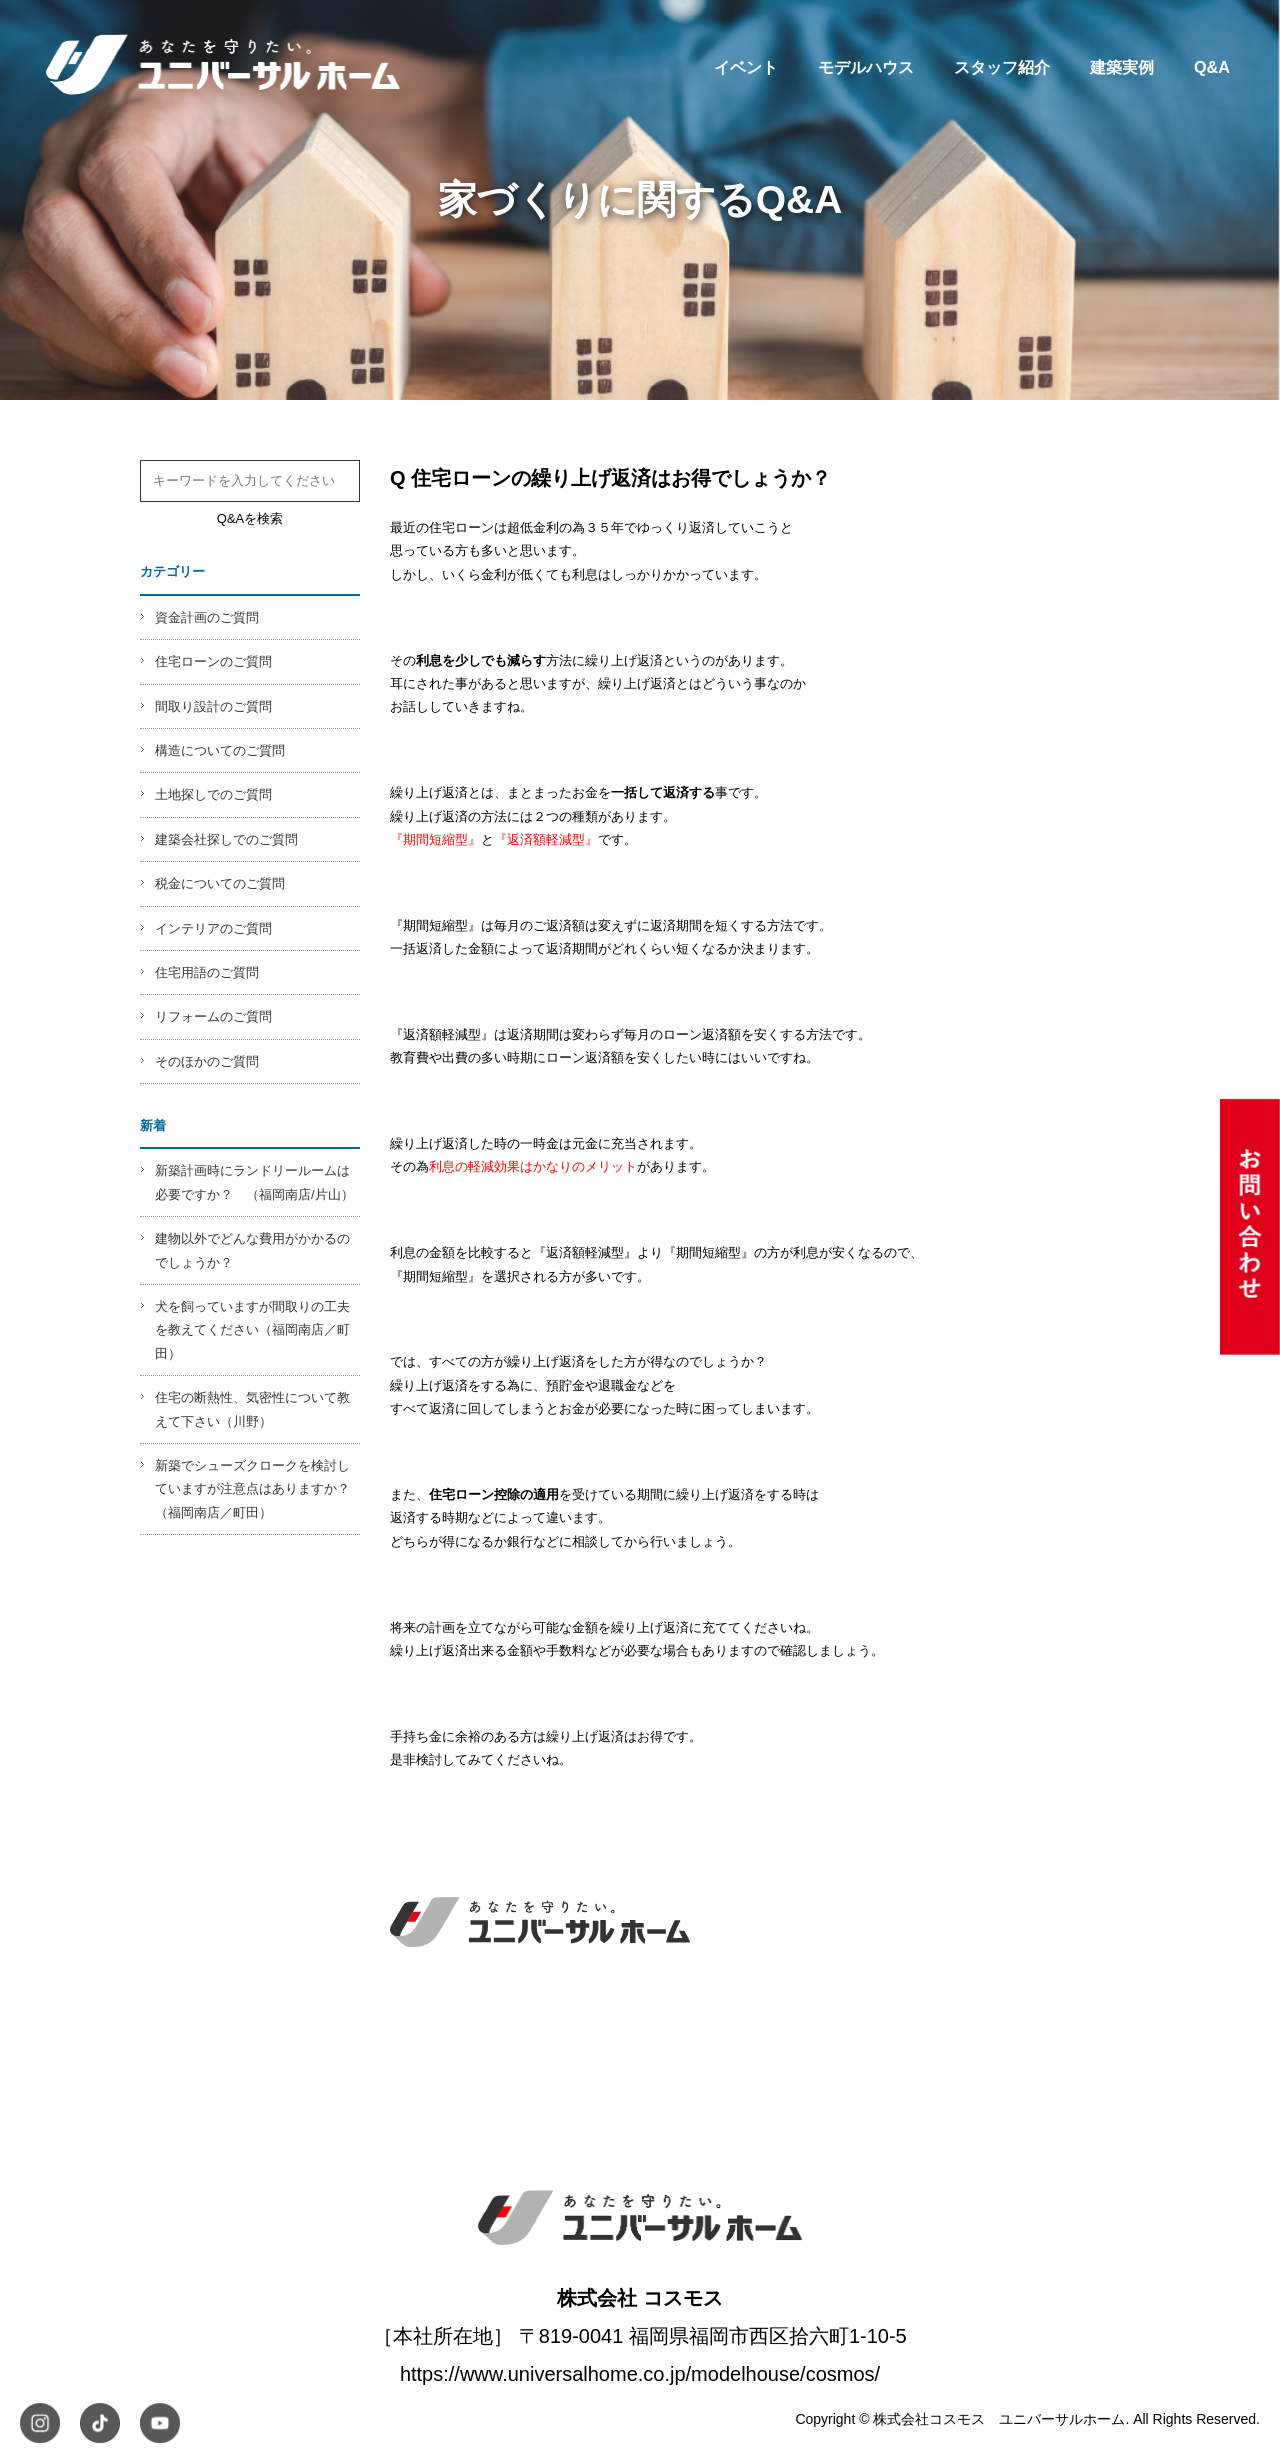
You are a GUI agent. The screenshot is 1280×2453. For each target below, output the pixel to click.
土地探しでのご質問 (213, 794)
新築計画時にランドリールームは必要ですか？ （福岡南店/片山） (254, 1182)
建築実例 (1122, 67)
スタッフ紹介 (1002, 67)
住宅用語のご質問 (207, 972)
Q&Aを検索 (250, 518)
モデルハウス (866, 67)
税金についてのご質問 (220, 883)
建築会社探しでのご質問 (226, 839)
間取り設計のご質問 (213, 706)
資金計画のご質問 (207, 617)
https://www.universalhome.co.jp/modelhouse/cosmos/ (640, 2374)
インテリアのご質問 (213, 928)
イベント (746, 67)
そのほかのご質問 (207, 1061)
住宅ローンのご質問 (213, 661)
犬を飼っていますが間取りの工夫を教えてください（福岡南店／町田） (252, 1330)
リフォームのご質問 (213, 1016)
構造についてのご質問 (220, 750)
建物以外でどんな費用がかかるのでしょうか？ (252, 1250)
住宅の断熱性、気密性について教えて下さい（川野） (252, 1409)
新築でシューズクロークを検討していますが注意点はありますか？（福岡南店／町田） (252, 1489)
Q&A (1212, 67)
